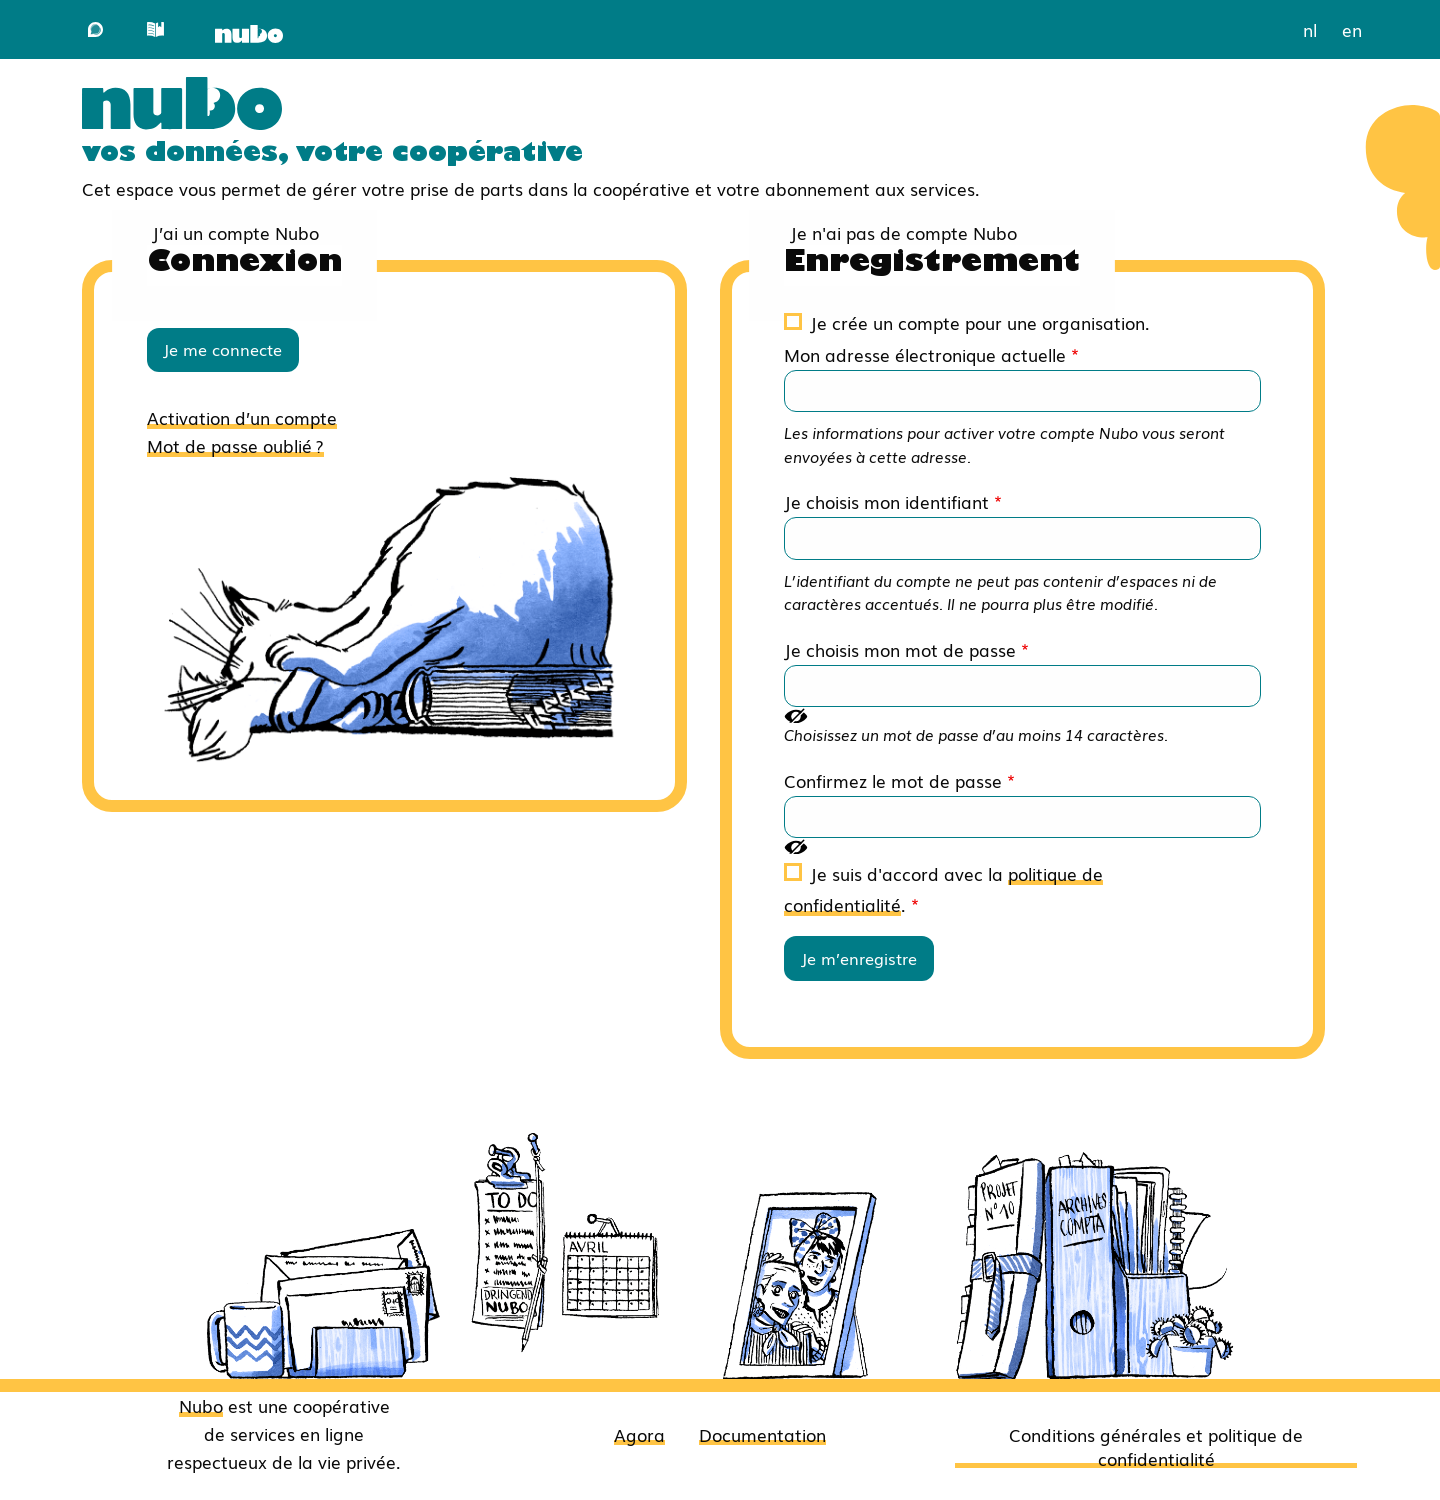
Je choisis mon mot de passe (900, 649)
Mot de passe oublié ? (235, 445)
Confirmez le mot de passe (893, 780)
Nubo (201, 1405)
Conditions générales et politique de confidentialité (1156, 1446)
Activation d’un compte (242, 417)
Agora (639, 1434)
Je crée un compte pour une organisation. (980, 322)
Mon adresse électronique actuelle (925, 354)
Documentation (762, 1434)
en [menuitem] (1352, 29)
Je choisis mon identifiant (886, 501)
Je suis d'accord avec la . (943, 888)
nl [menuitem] (1310, 29)
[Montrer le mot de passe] (796, 715)
